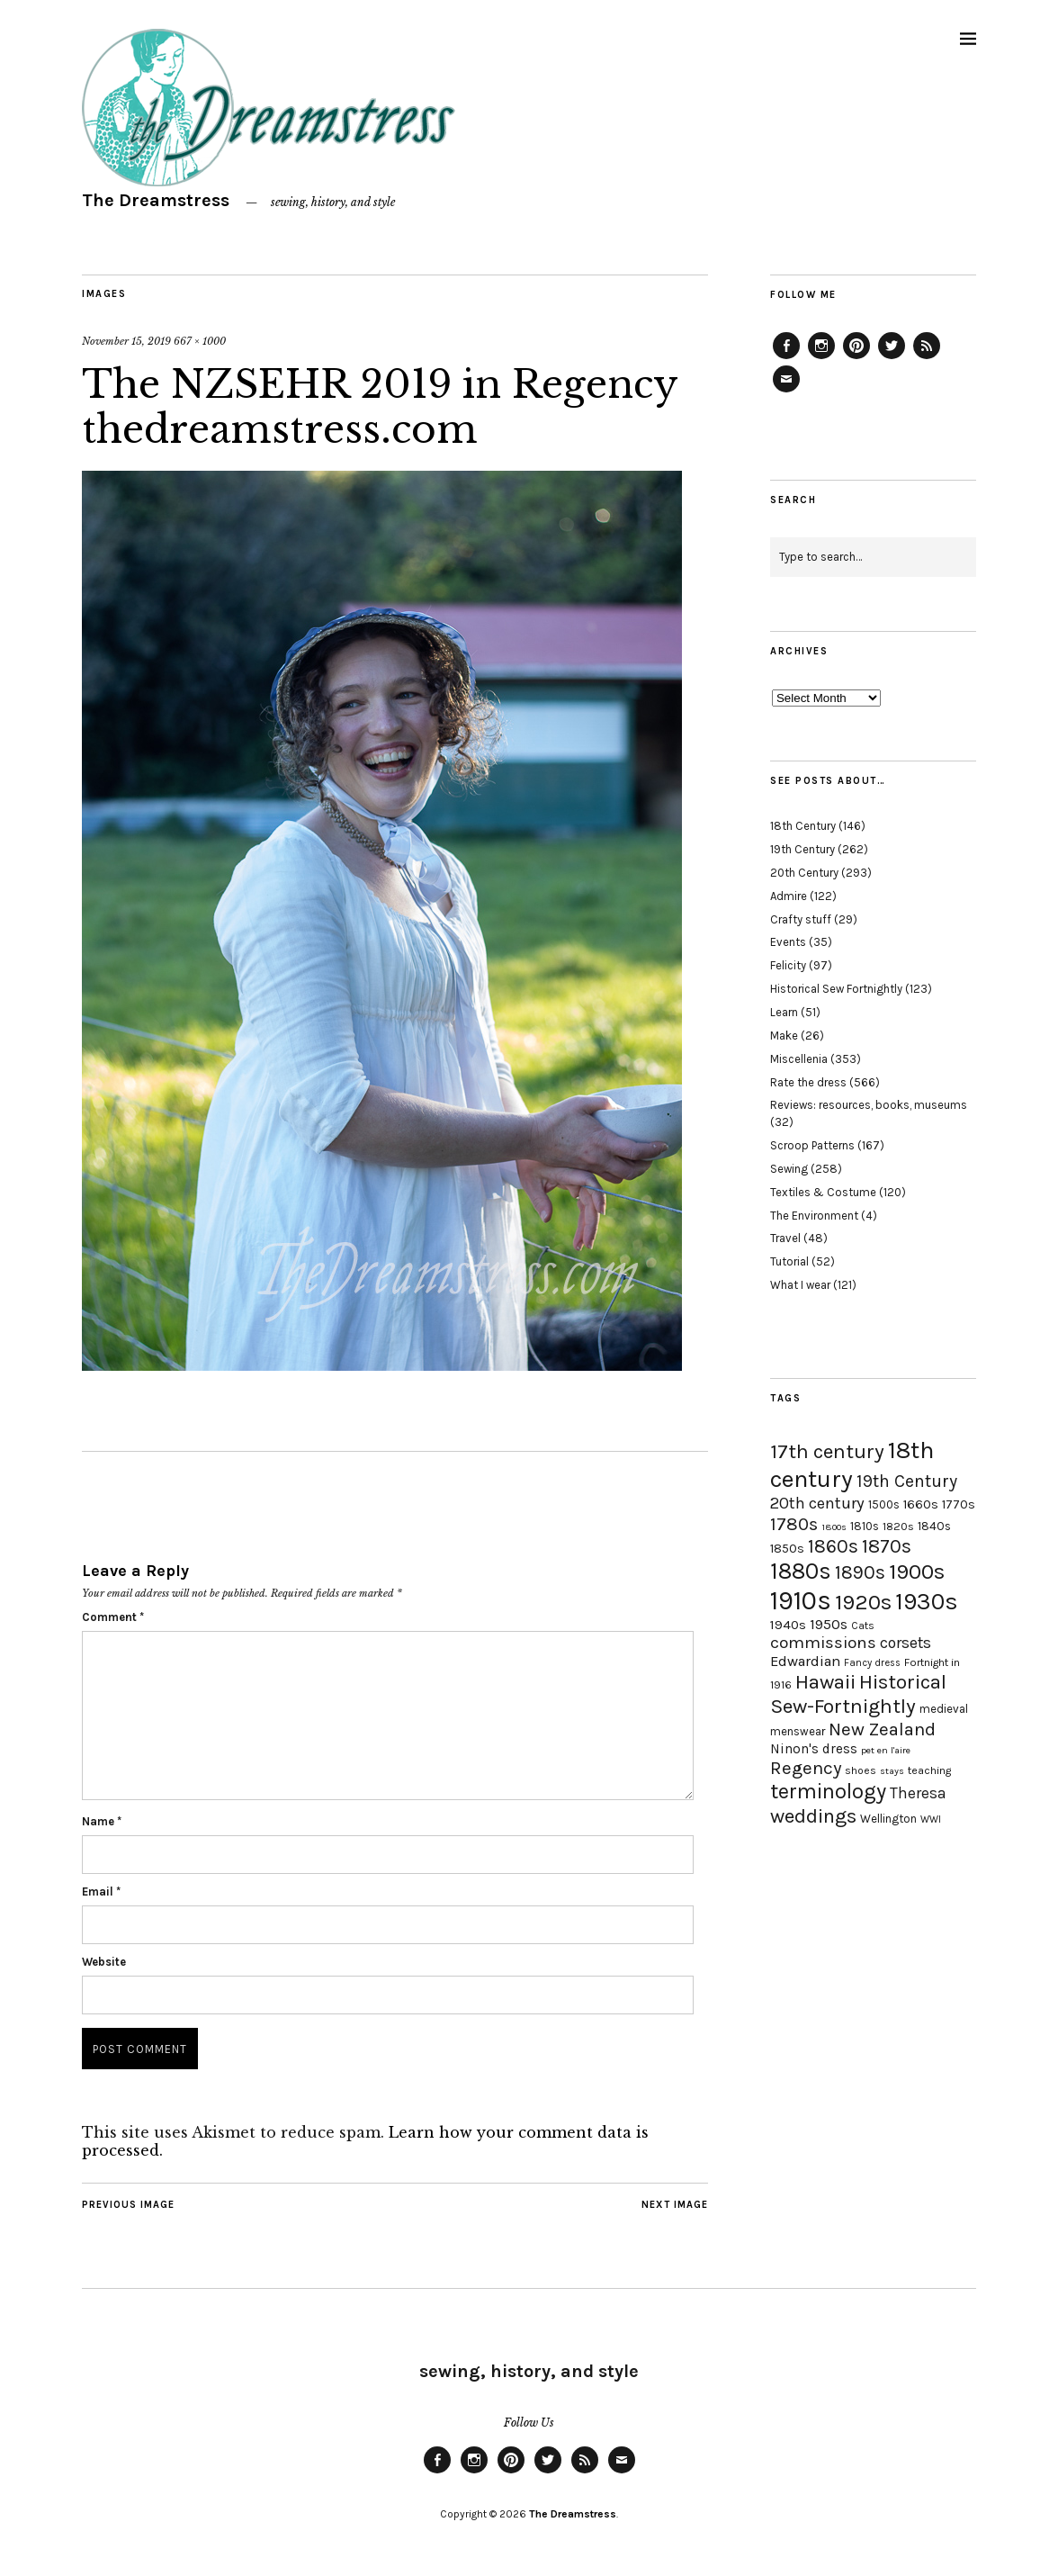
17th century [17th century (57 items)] (827, 1451)
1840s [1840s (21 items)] (934, 1525)
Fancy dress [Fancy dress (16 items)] (872, 1663)
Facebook (786, 358)
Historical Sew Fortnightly (836, 988)
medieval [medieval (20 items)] (943, 1709)
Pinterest (856, 358)
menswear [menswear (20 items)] (797, 1731)
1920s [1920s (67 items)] (863, 1602)
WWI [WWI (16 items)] (930, 1819)
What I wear (800, 1285)
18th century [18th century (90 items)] (852, 1464)
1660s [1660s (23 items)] (920, 1504)
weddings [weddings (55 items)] (813, 1816)
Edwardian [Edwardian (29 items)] (805, 1661)
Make (784, 1035)
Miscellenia (799, 1059)
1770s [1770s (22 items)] (958, 1504)
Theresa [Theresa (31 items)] (918, 1793)
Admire (788, 896)
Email (101, 1891)
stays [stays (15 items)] (892, 1771)
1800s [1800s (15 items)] (834, 1527)
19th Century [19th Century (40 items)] (906, 1481)
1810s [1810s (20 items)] (864, 1526)
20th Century (804, 872)
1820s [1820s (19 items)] (898, 1526)
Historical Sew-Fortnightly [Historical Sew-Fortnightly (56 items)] (858, 1694)
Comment (113, 1617)
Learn (784, 1012)
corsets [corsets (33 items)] (905, 1643)
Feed (926, 358)
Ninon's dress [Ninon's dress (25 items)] (813, 1749)
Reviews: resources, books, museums (868, 1105)
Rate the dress (808, 1082)
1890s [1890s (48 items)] (860, 1572)
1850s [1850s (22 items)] (787, 1548)
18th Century (803, 826)
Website (104, 1961)
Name (101, 1821)
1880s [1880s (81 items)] (800, 1571)
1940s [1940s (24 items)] (788, 1625)
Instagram (821, 358)
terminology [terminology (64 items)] (828, 1791)
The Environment (814, 1215)
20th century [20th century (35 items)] (817, 1503)
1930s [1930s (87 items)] (926, 1602)
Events (788, 942)
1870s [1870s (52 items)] (886, 1546)
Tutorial (789, 1261)
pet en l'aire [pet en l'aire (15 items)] (885, 1750)
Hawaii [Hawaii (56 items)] (825, 1682)
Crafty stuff (800, 919)
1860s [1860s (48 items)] (833, 1546)
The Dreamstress (155, 200)
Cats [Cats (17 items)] (862, 1625)
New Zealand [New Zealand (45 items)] (882, 1729)
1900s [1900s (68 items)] (917, 1571)
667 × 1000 (200, 341)
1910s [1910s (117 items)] (800, 1600)
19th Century (802, 849)
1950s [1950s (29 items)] (828, 1624)
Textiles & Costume (823, 1192)
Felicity (788, 965)
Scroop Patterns (812, 1145)
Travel (785, 1238)
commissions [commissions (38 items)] (823, 1643)
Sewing (789, 1168)
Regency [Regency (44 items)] (805, 1768)
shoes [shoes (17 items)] (860, 1770)
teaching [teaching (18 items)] (929, 1770)
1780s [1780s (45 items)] (794, 1524)
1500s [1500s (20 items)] (884, 1504)
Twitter (891, 358)
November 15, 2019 (126, 341)
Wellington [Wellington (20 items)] (888, 1818)
